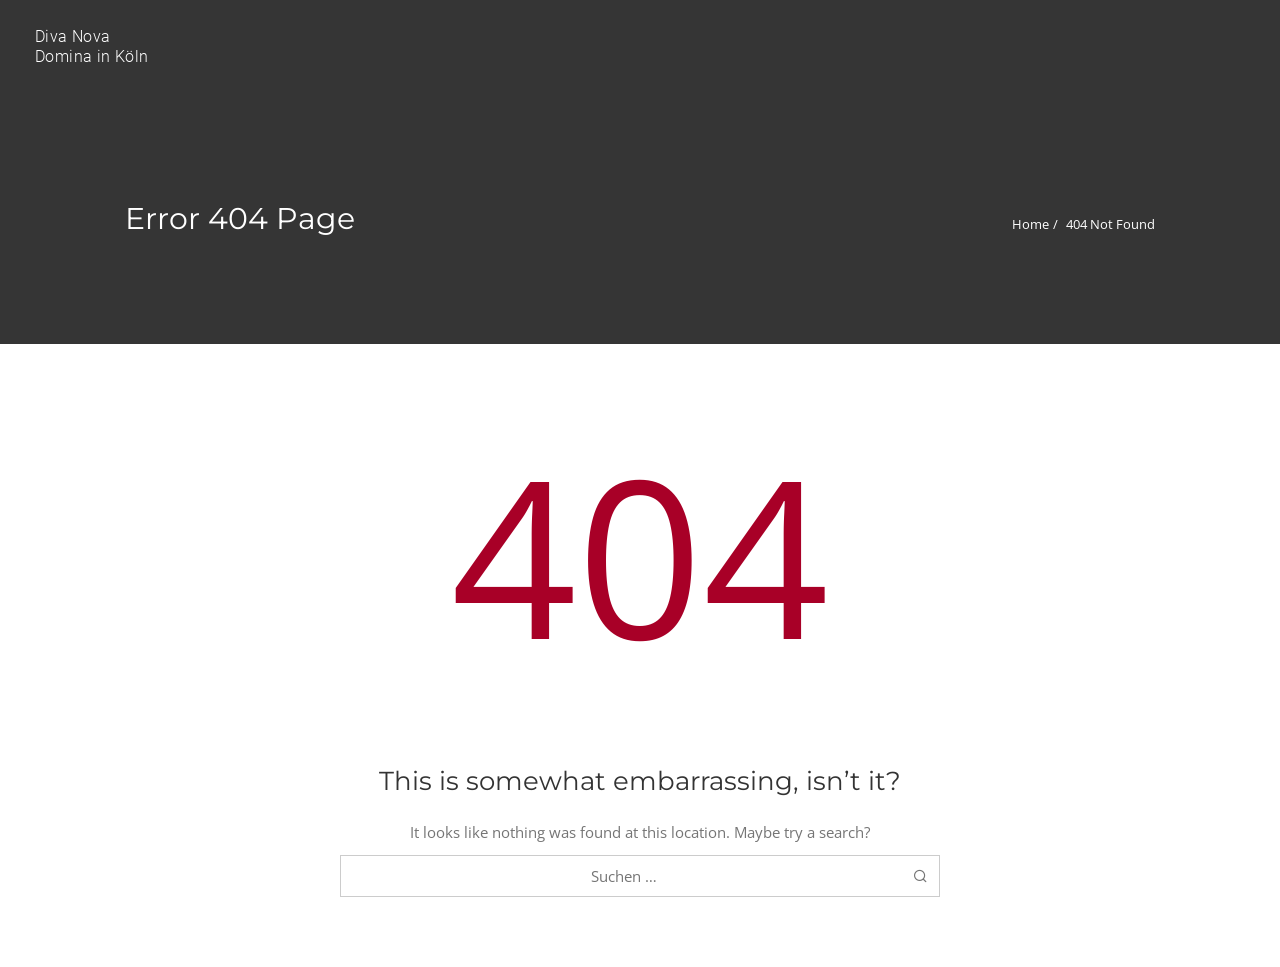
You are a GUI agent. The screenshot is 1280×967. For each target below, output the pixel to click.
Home (1030, 224)
